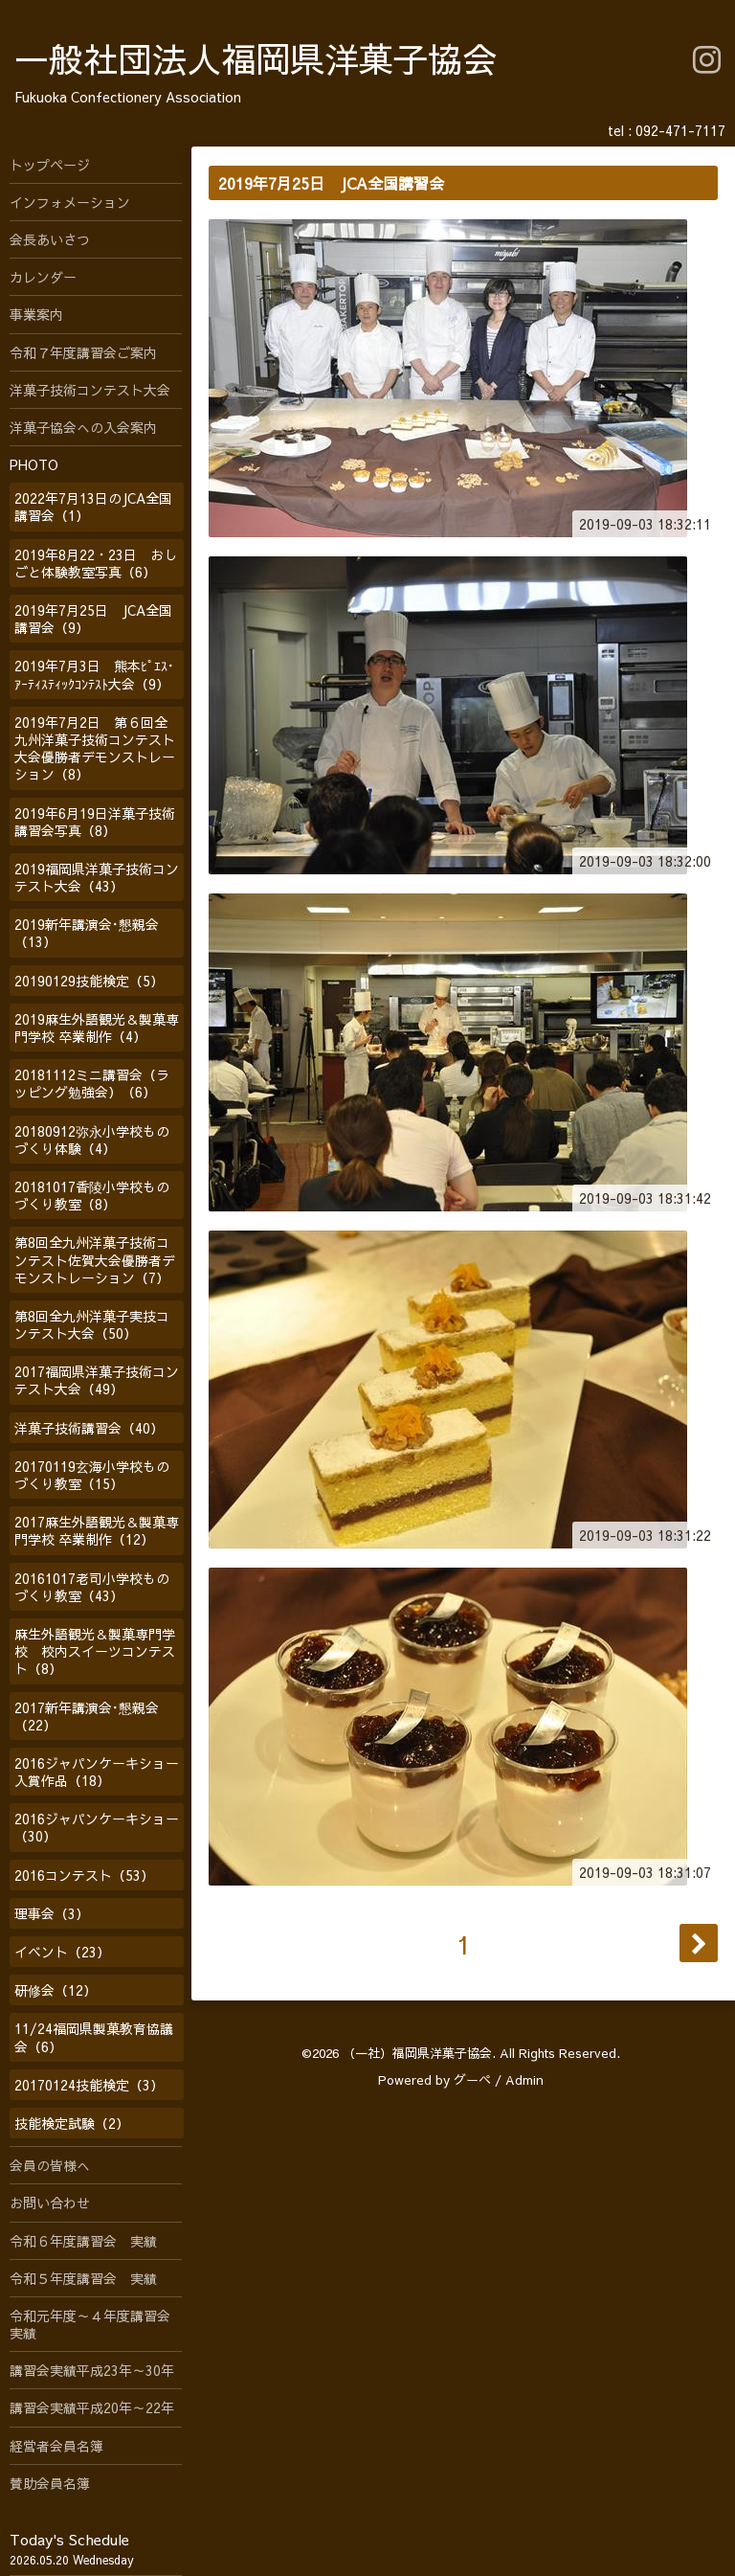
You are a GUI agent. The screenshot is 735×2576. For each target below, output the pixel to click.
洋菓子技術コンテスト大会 (90, 389)
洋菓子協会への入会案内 (83, 427)
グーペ (472, 2080)
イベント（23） (62, 1951)
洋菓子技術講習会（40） (89, 1427)
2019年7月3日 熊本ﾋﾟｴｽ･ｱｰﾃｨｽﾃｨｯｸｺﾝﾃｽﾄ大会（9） (94, 674)
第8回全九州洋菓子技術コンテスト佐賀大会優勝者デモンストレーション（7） (94, 1259)
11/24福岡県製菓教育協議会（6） (93, 2037)
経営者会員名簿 (56, 2445)
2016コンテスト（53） (84, 1875)
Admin (524, 2080)
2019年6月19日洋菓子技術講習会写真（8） (94, 821)
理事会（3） (51, 1913)
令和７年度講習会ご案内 (83, 352)
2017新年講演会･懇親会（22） (86, 1716)
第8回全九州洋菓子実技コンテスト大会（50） (91, 1324)
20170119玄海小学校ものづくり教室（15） (91, 1475)
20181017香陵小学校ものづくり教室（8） (91, 1195)
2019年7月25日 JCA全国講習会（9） (93, 618)
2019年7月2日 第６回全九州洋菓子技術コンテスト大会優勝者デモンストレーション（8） (94, 748)
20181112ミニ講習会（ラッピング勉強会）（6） (91, 1083)
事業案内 (36, 314)
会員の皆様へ (50, 2165)
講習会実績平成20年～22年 (92, 2407)
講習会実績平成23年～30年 (92, 2370)
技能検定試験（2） (71, 2123)
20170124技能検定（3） (89, 2084)
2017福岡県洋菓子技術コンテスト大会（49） (96, 1380)
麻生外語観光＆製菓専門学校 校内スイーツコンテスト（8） (94, 1651)
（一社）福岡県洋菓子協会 (417, 2053)
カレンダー (43, 276)
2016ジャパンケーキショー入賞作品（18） (96, 1771)
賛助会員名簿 (50, 2483)
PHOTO (34, 464)
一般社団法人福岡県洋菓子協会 (255, 58)
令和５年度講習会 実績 (83, 2278)
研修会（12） (55, 1990)
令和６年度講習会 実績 (83, 2240)
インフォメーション (70, 202)
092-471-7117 (680, 130)
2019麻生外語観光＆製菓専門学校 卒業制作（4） (96, 1027)
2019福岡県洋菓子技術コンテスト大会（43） (96, 877)
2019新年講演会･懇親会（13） (86, 933)
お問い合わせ (50, 2202)
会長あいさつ (50, 239)
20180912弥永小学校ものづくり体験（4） (91, 1139)
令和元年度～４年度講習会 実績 (96, 2324)
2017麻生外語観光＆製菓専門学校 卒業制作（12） (96, 1530)
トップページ (50, 164)
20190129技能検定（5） (89, 980)
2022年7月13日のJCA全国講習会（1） (93, 506)
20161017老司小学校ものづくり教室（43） (91, 1587)
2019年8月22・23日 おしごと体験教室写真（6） (95, 563)
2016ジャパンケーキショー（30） (96, 1827)
